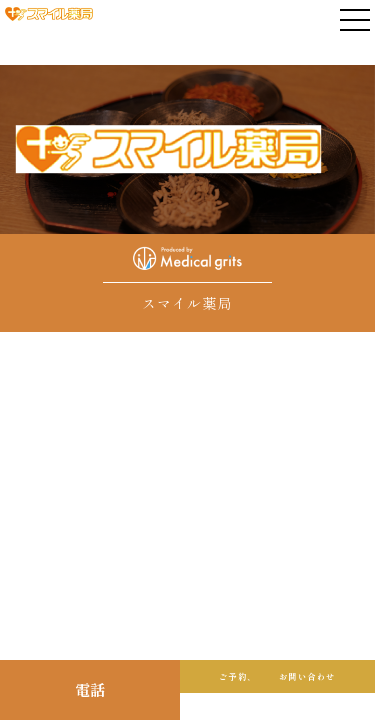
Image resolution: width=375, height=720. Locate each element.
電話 (90, 689)
